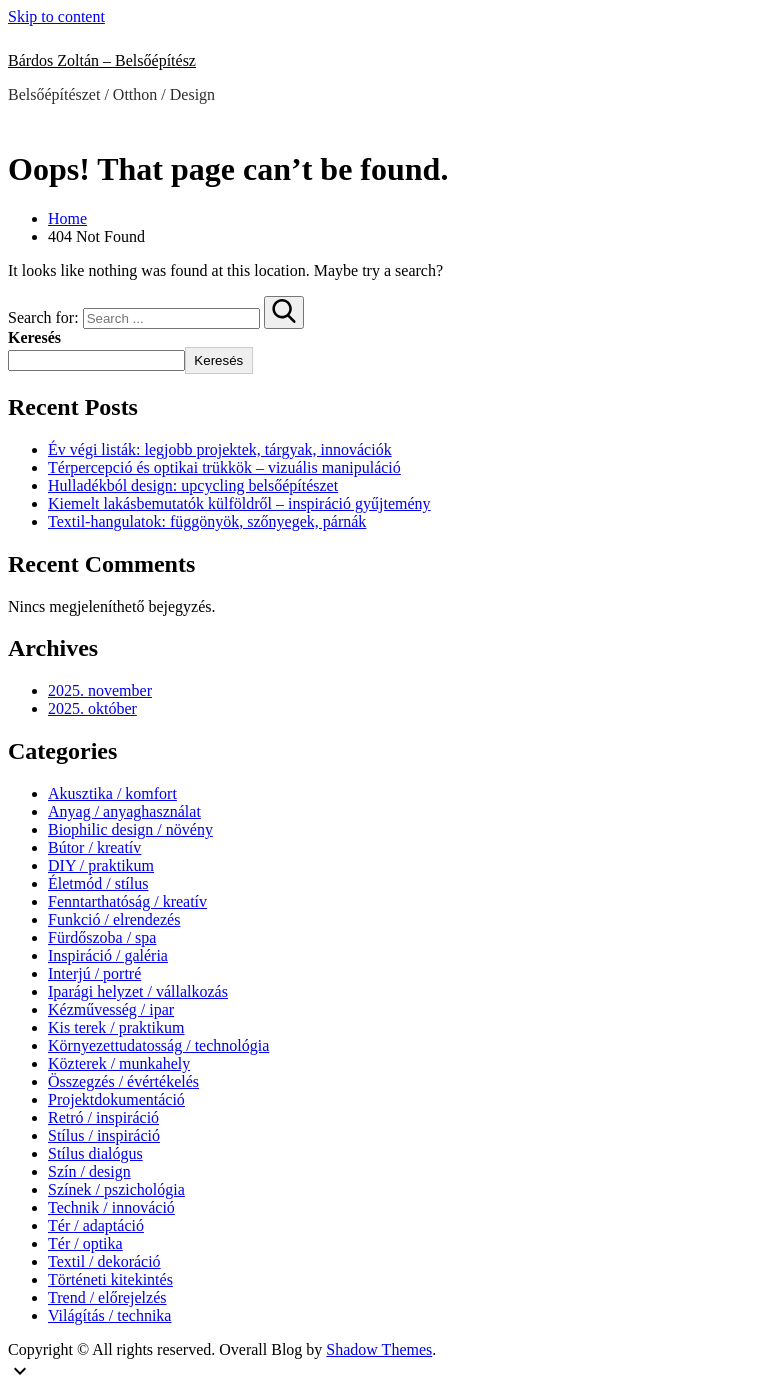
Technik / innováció (111, 1207)
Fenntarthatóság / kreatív (127, 901)
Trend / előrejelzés (107, 1297)
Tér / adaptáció (96, 1225)
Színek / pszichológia (116, 1189)
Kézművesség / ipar (111, 1009)
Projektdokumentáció (116, 1099)
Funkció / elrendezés (114, 919)
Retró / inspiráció (103, 1117)
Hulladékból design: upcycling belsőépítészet (193, 485)
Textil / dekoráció (104, 1261)
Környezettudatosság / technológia (158, 1045)
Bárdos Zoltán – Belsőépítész (102, 60)
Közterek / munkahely (119, 1063)
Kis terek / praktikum (116, 1027)
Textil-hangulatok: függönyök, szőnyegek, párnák (207, 521)
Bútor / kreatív (94, 847)
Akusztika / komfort (112, 793)
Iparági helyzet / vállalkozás (138, 991)
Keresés (34, 337)
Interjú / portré (94, 973)
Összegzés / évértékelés (123, 1081)
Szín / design (89, 1171)
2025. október (92, 708)
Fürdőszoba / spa (102, 937)
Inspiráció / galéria (108, 955)
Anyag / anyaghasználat (124, 811)
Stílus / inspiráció (104, 1135)
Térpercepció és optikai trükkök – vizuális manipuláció (224, 467)
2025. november (100, 690)
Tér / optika (85, 1243)
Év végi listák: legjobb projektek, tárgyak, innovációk (220, 449)
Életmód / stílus (98, 883)
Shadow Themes (379, 1349)
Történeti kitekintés (110, 1279)
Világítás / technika (109, 1315)
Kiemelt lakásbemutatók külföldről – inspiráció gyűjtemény (239, 503)
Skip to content (56, 16)
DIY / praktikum (101, 865)
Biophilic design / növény (130, 829)
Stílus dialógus (95, 1153)
